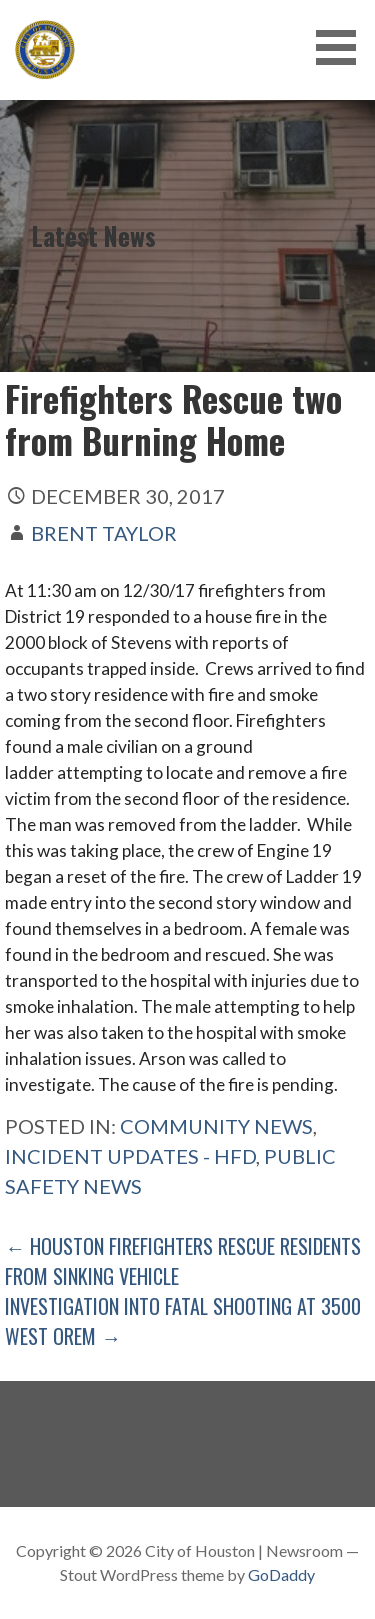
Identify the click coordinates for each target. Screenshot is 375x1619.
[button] (343, 47)
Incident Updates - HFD (130, 1156)
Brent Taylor (104, 533)
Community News (216, 1126)
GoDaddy (281, 1574)
